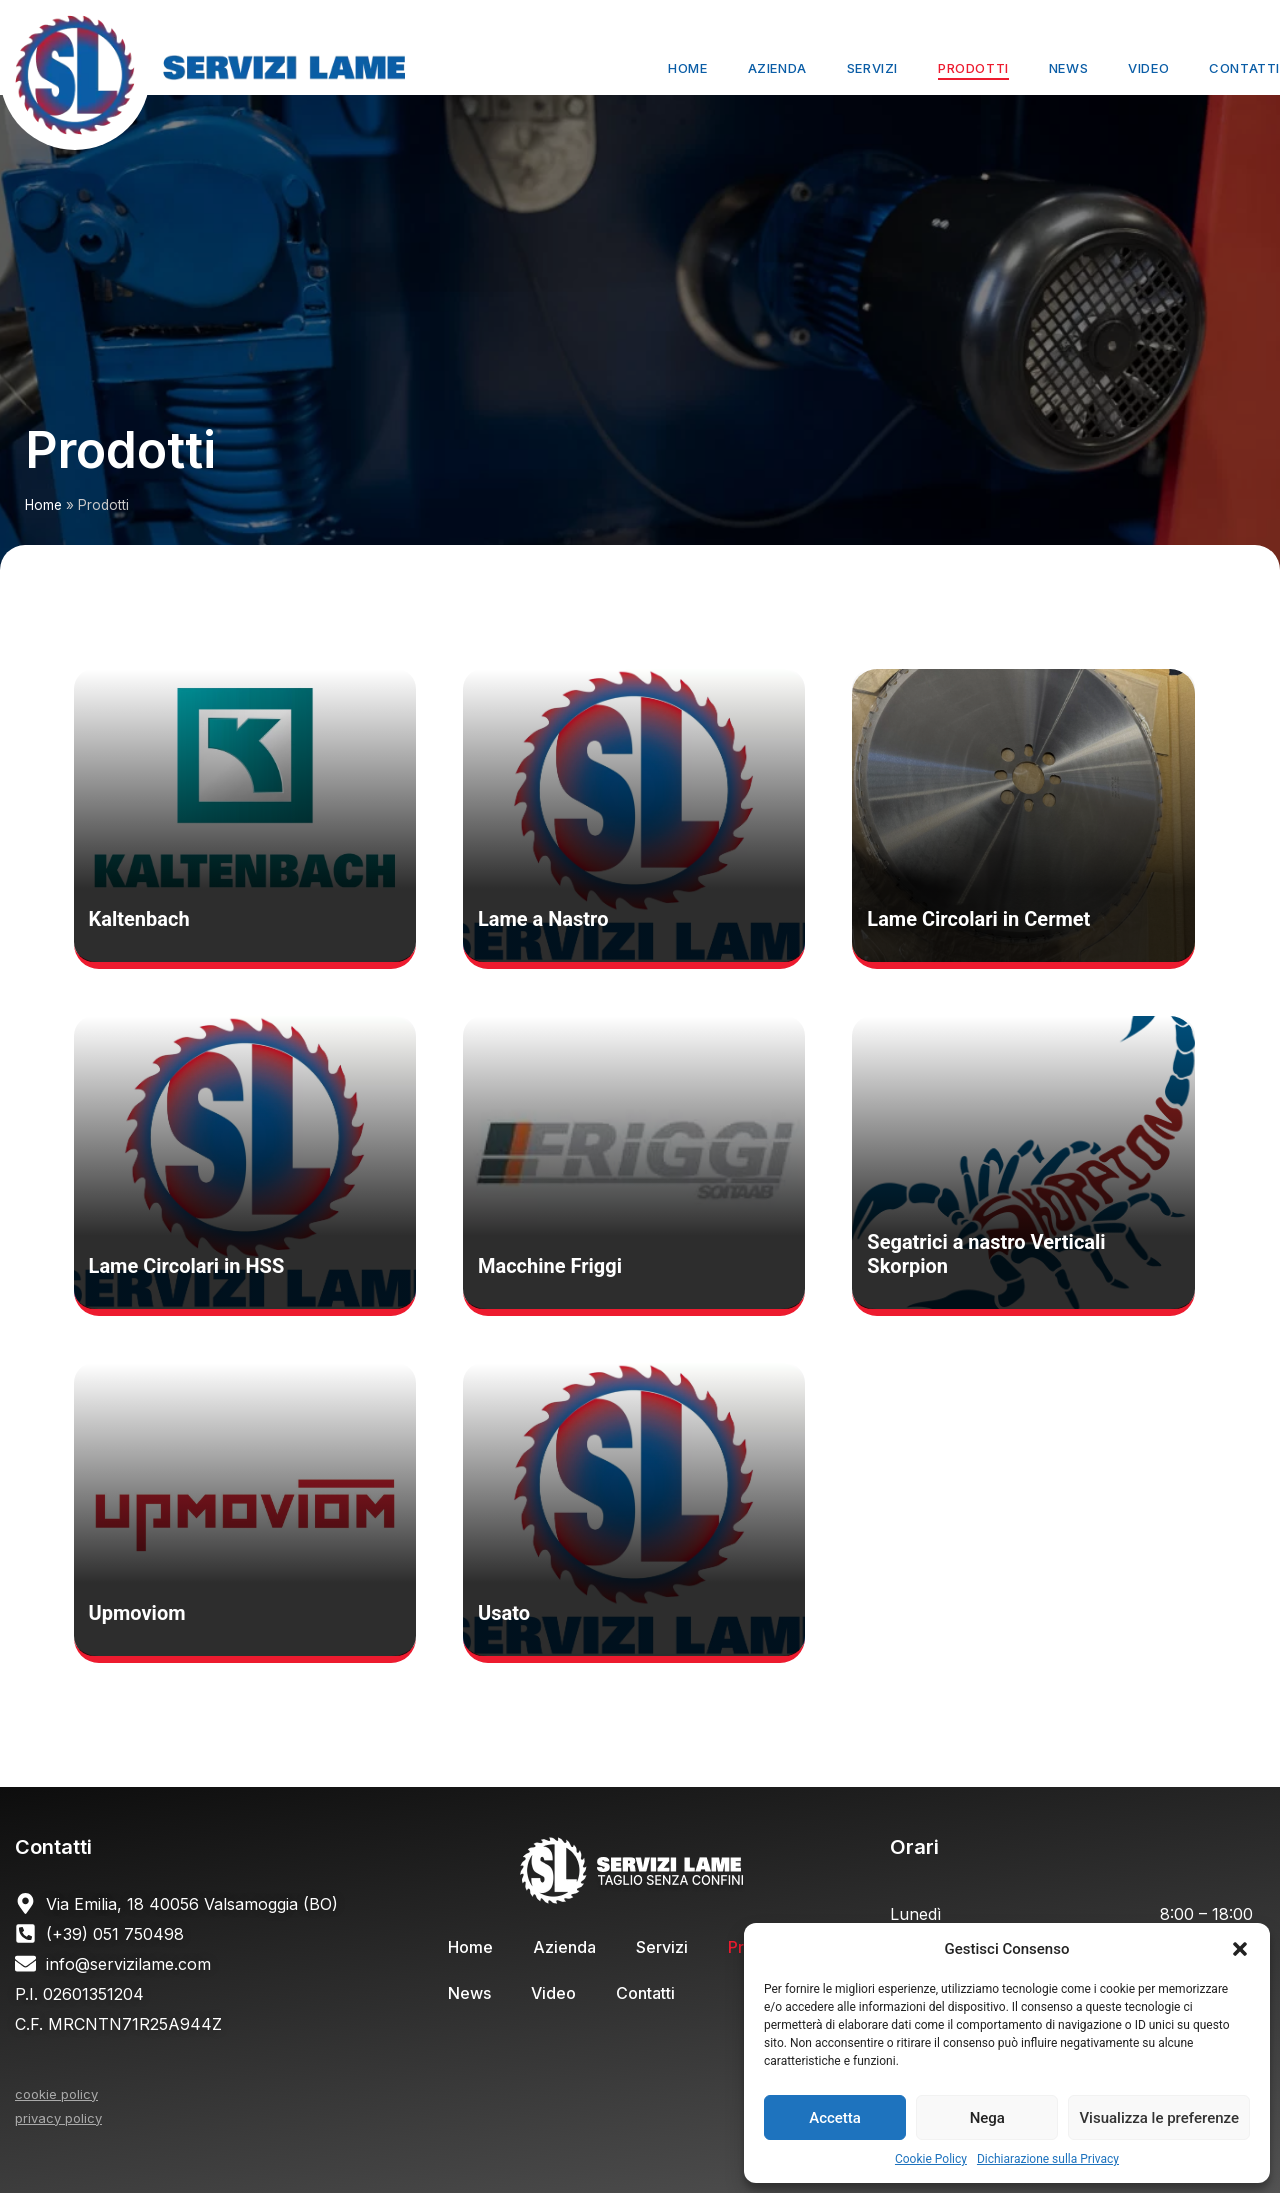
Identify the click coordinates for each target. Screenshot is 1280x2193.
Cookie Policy (931, 2159)
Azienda (777, 68)
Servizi (872, 68)
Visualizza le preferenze (1159, 2118)
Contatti (1244, 68)
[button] (1240, 1949)
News (1068, 68)
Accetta (835, 2118)
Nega (987, 2118)
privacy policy (58, 2118)
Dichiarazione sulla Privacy (1048, 2159)
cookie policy (56, 2094)
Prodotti (973, 68)
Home (687, 68)
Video (1148, 68)
